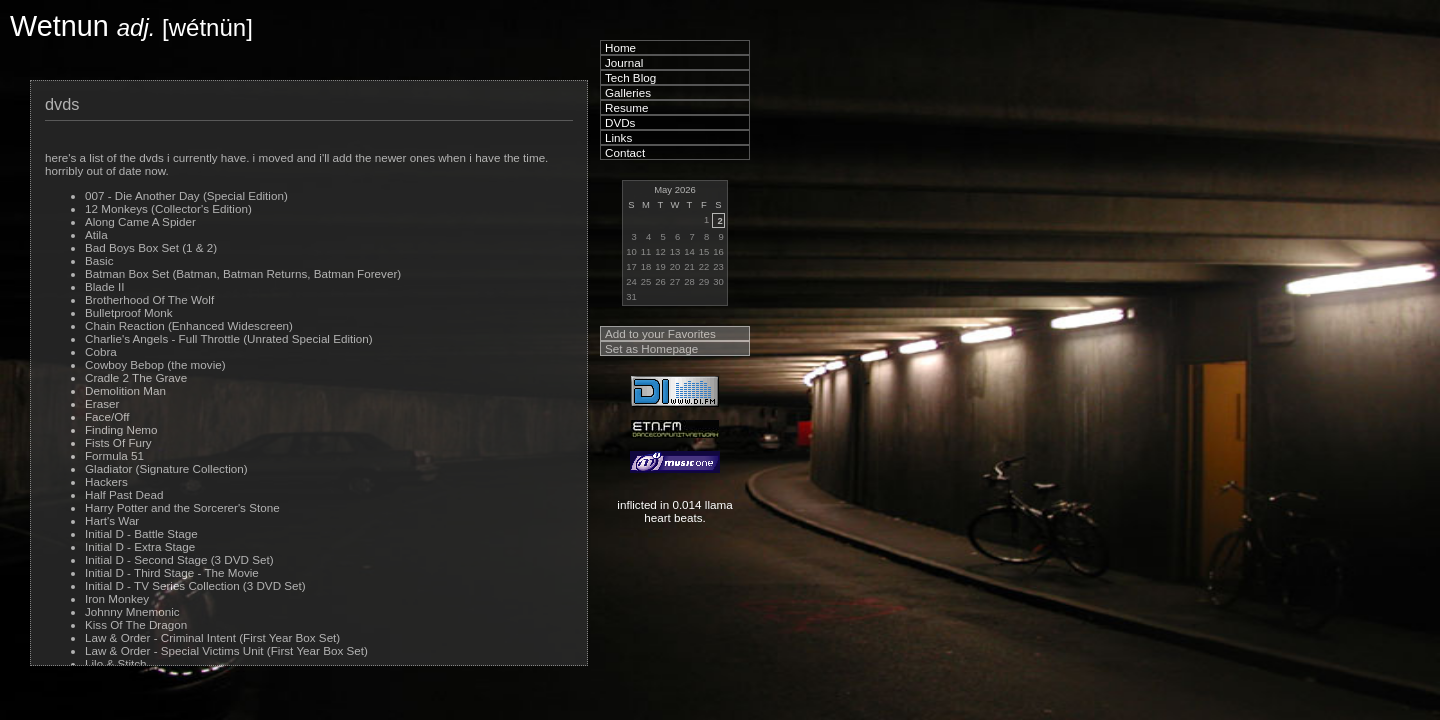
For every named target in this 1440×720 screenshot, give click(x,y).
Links (618, 137)
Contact (625, 152)
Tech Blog (630, 77)
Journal (624, 62)
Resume (626, 107)
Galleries (628, 92)
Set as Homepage (651, 348)
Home (620, 47)
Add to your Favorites (660, 333)
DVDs (620, 122)
